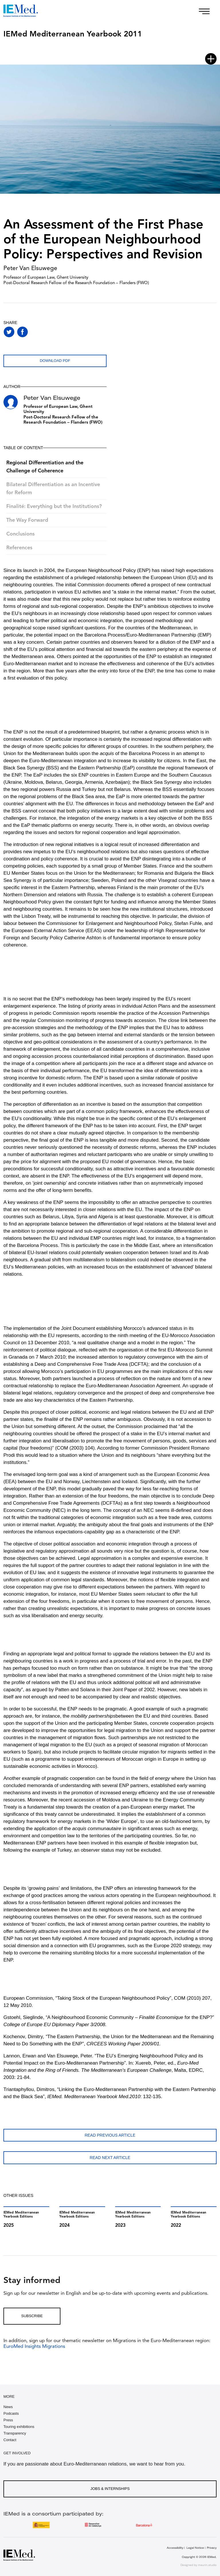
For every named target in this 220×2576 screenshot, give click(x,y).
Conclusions (20, 534)
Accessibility (175, 2547)
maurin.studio (207, 2565)
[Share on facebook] (22, 331)
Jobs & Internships (109, 2488)
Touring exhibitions (18, 2426)
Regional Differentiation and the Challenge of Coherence (44, 467)
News (8, 2407)
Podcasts (11, 2413)
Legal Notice (195, 2547)
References (19, 547)
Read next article (110, 2157)
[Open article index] (211, 59)
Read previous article (110, 2135)
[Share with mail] (62, 331)
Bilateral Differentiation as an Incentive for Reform (53, 488)
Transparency (14, 2433)
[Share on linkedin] (49, 331)
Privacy (212, 2547)
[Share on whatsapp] (36, 331)
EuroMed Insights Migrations (34, 2346)
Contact (9, 2440)
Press (8, 2420)
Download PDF (55, 360)
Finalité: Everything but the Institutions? (54, 506)
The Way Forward (27, 520)
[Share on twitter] (9, 331)
